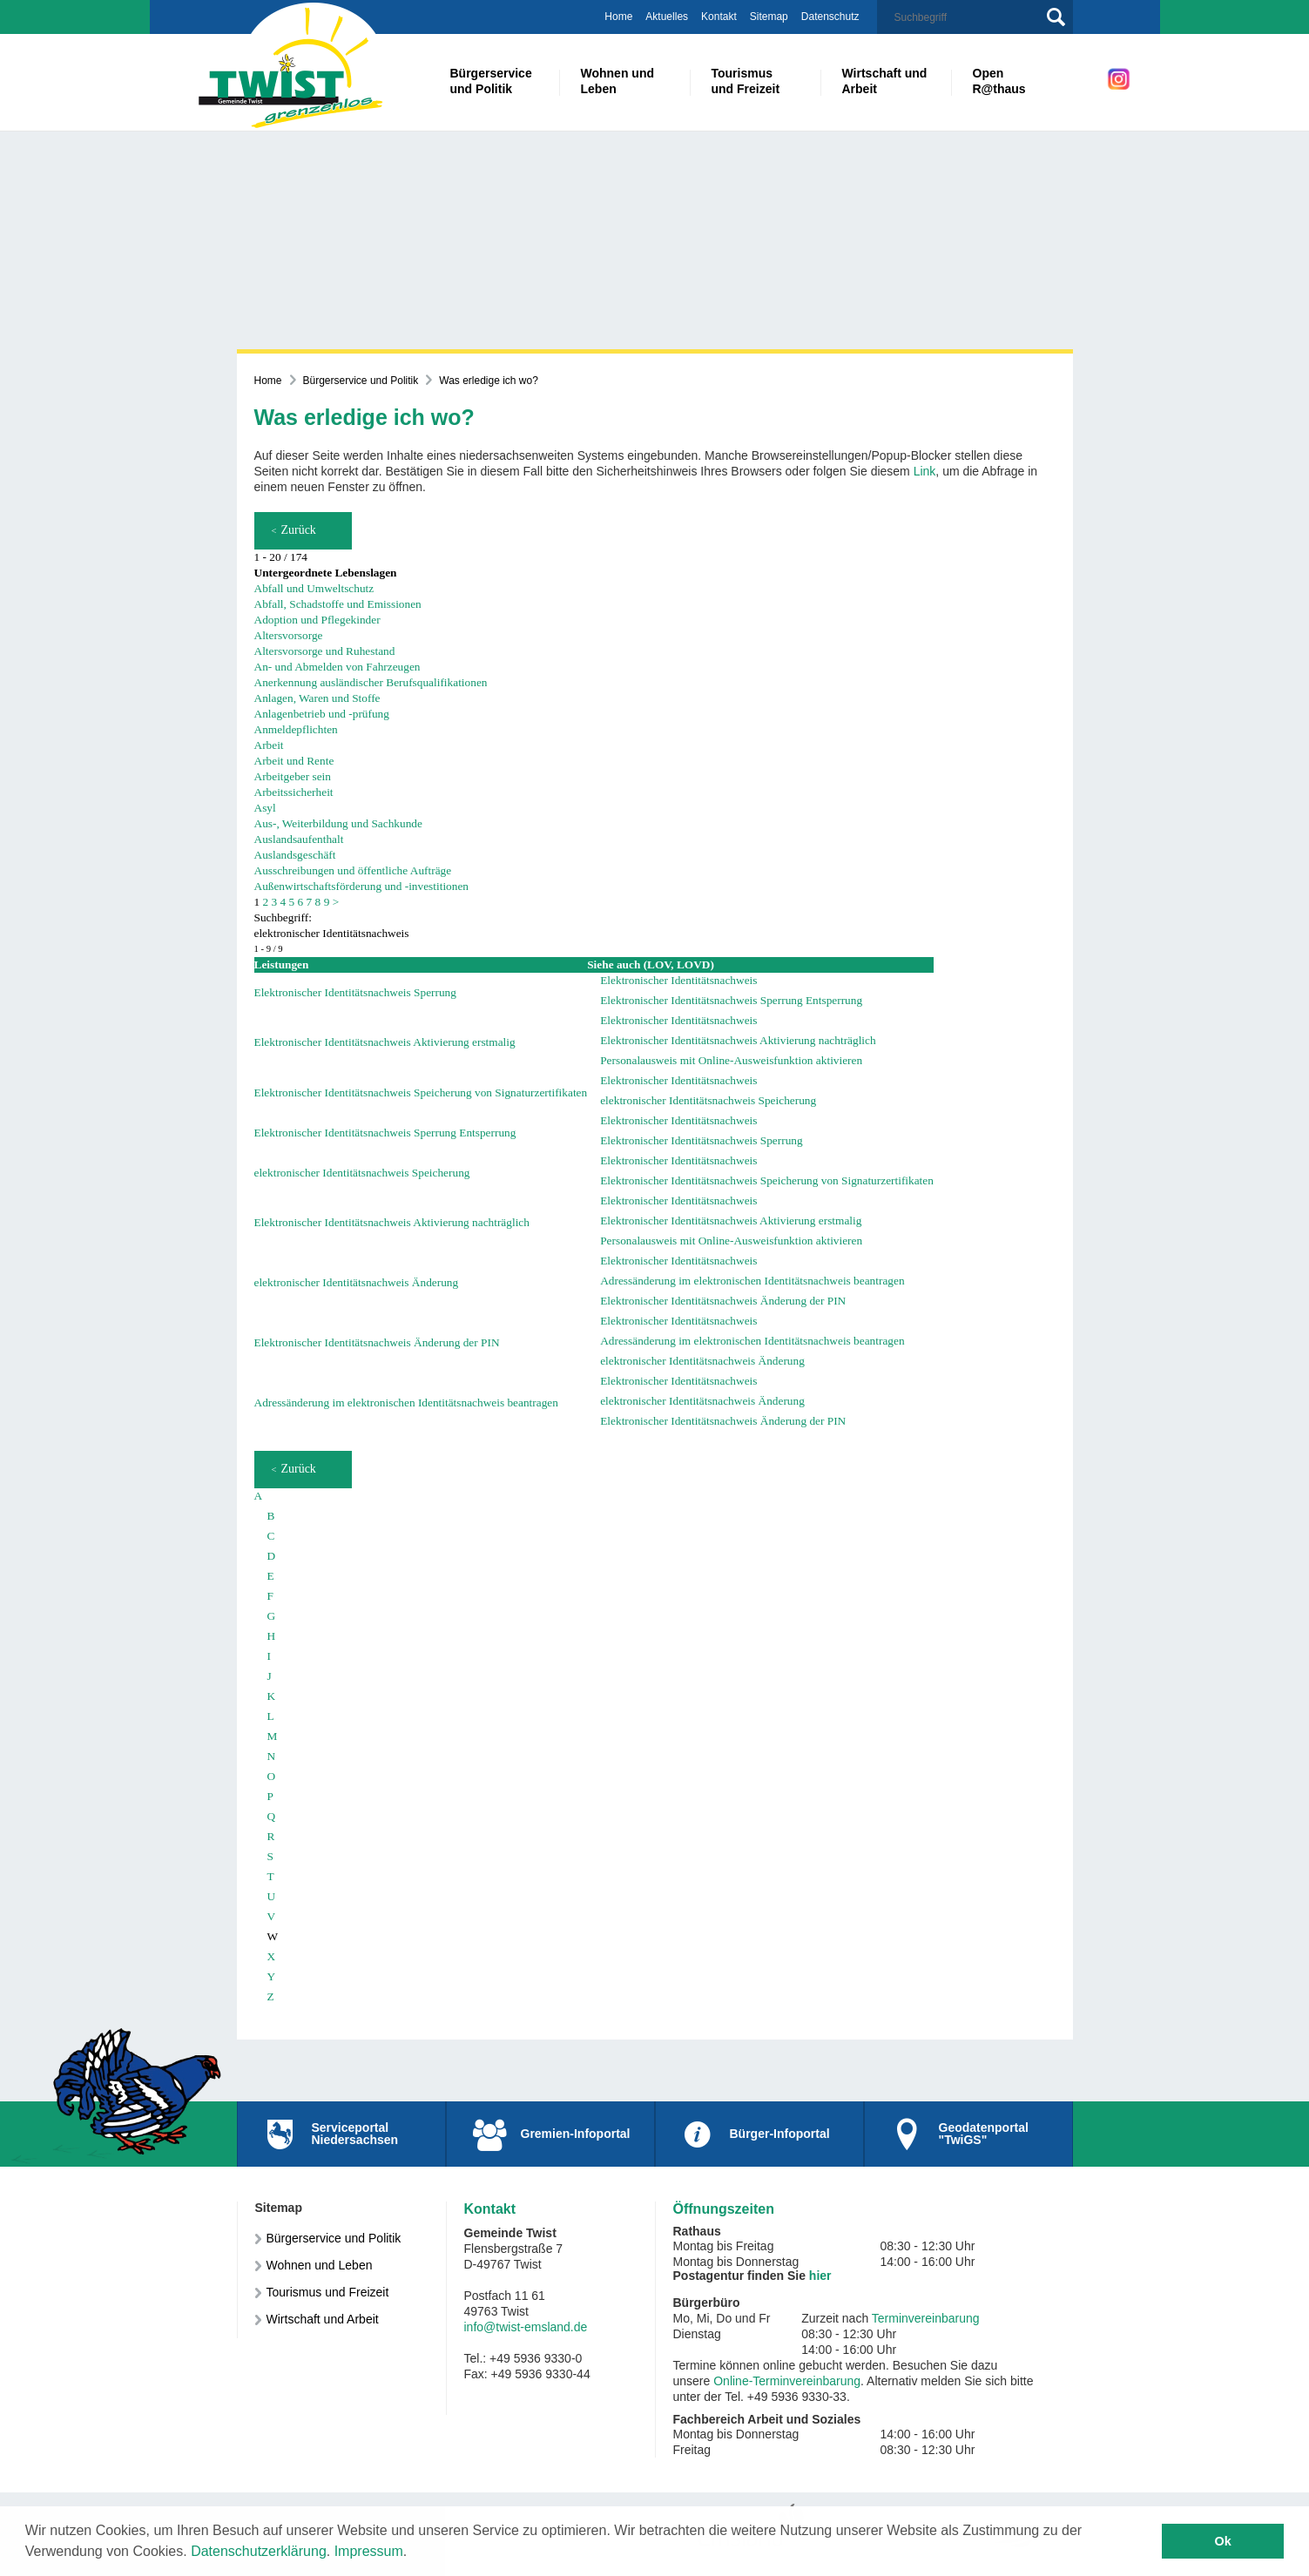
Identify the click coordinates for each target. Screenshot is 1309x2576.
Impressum (368, 2551)
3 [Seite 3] (275, 901)
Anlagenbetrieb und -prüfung (321, 713)
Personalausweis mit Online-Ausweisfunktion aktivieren (731, 1060)
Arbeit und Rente (294, 760)
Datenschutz (830, 16)
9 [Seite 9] (327, 901)
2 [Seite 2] (266, 901)
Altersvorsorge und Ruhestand (324, 650)
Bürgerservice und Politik (361, 380)
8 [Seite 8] (318, 901)
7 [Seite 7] (310, 901)
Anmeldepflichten (296, 729)
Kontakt (719, 16)
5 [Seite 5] (292, 901)
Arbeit (269, 745)
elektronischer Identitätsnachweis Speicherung (708, 1100)
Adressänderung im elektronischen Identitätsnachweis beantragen (752, 1280)
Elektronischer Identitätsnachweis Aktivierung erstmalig (385, 1042)
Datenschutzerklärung (259, 2551)
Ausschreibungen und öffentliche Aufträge (353, 870)
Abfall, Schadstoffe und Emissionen (338, 603)
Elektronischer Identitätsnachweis (678, 980)
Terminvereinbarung (926, 2318)
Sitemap (769, 16)
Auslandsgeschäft (295, 854)
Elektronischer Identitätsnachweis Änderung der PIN (723, 1300)
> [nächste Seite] (336, 901)
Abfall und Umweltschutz (314, 588)
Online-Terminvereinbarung (786, 2381)
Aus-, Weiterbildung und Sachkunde (338, 823)
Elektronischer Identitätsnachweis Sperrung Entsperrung (731, 1000)
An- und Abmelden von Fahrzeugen (337, 666)
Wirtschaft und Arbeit (323, 2319)
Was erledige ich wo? (488, 380)
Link (925, 471)
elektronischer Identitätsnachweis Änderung (356, 1282)
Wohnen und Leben (320, 2265)
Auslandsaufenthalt (299, 839)
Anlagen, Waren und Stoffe (317, 698)
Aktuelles (666, 16)
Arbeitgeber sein (292, 776)
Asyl (265, 807)
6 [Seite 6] (301, 901)
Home (618, 16)
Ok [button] (1223, 2541)
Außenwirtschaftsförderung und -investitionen (361, 886)
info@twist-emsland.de (526, 2327)
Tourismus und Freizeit (328, 2292)
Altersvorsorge (288, 635)
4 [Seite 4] (283, 901)
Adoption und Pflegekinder (317, 619)
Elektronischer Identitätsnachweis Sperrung (355, 992)
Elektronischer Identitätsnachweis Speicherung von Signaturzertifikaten (421, 1092)
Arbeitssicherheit (294, 792)
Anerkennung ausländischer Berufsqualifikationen (371, 682)
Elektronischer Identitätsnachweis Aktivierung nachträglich (737, 1040)
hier (820, 2276)
